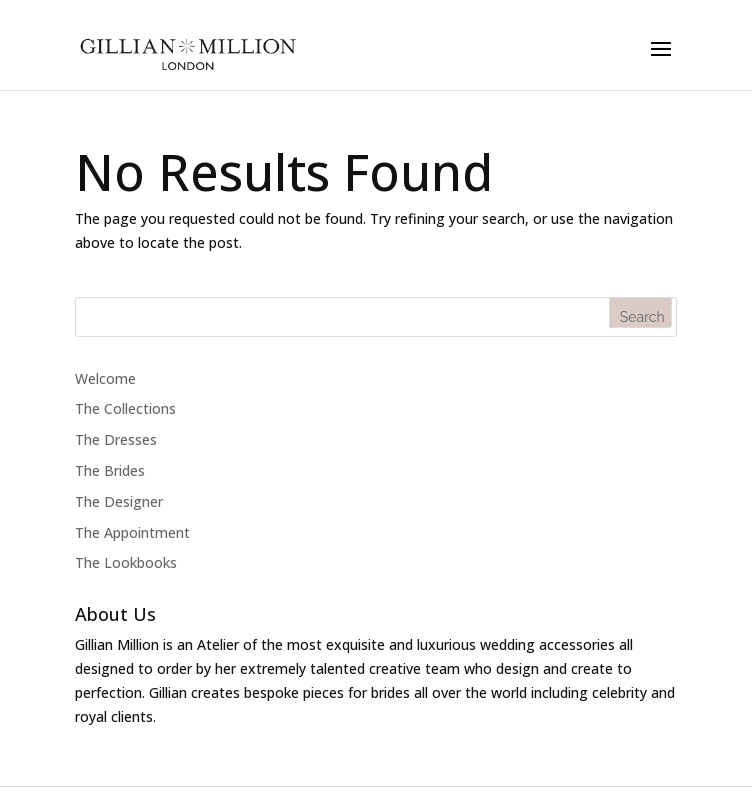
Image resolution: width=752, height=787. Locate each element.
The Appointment (132, 532)
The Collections (125, 408)
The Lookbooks (126, 562)
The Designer (119, 501)
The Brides (110, 470)
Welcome (105, 378)
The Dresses (116, 439)
